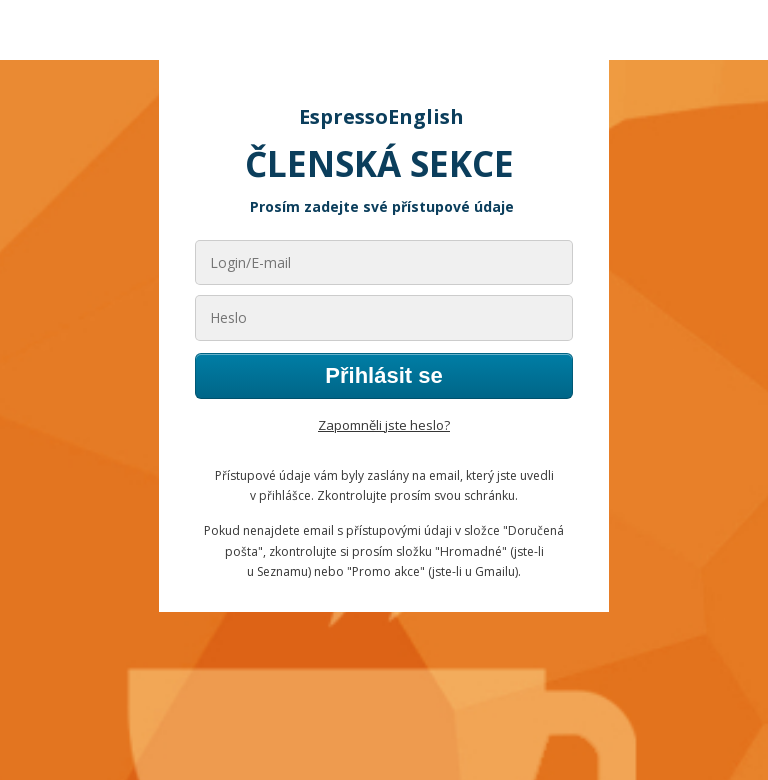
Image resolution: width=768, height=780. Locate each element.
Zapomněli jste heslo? (384, 425)
